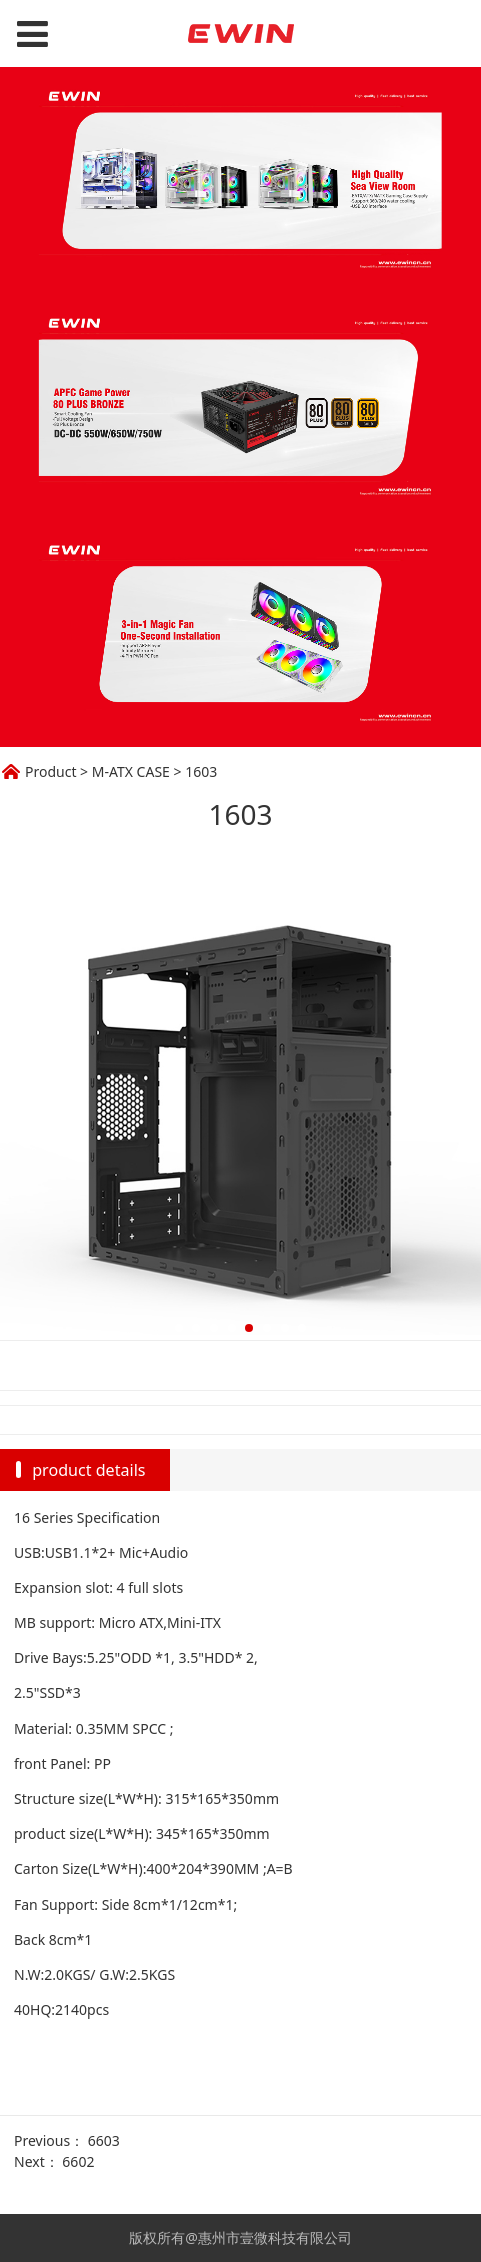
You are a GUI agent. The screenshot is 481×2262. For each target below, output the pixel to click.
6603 (104, 2140)
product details (88, 1470)
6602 (78, 2161)
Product (50, 771)
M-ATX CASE (131, 771)
